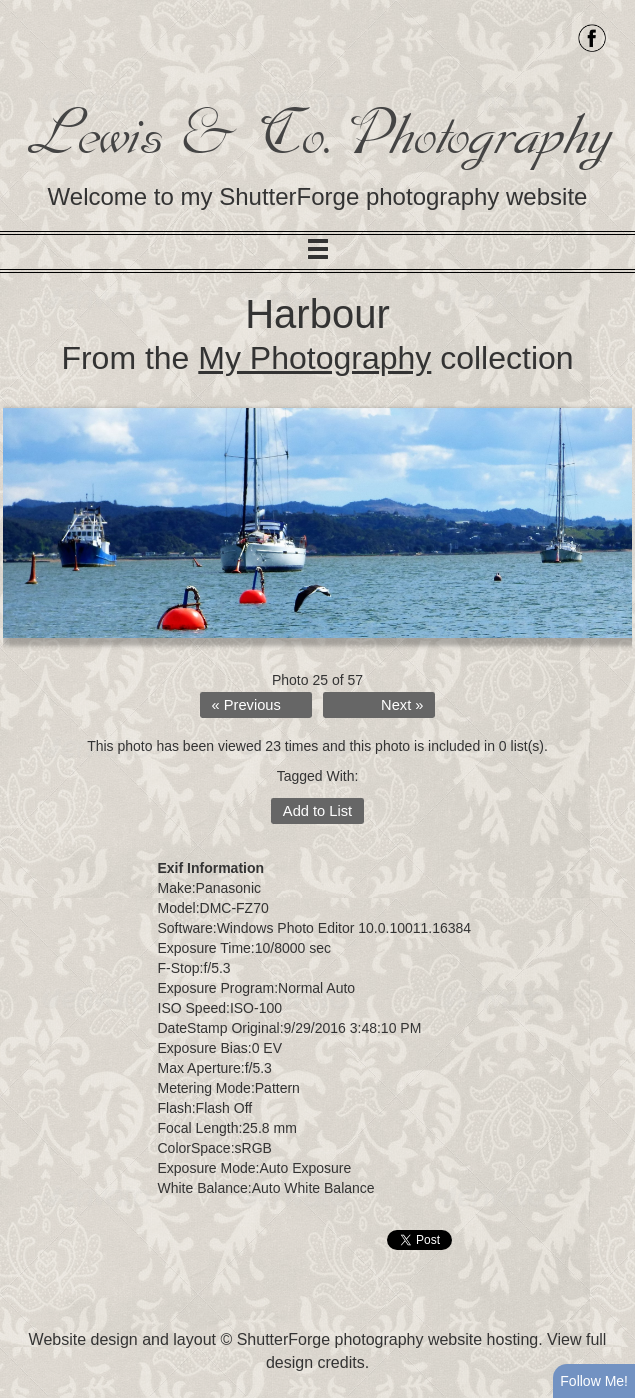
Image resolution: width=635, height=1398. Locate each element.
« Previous (246, 705)
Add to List (317, 811)
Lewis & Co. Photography (317, 134)
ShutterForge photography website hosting (388, 1339)
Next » (402, 705)
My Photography (314, 358)
